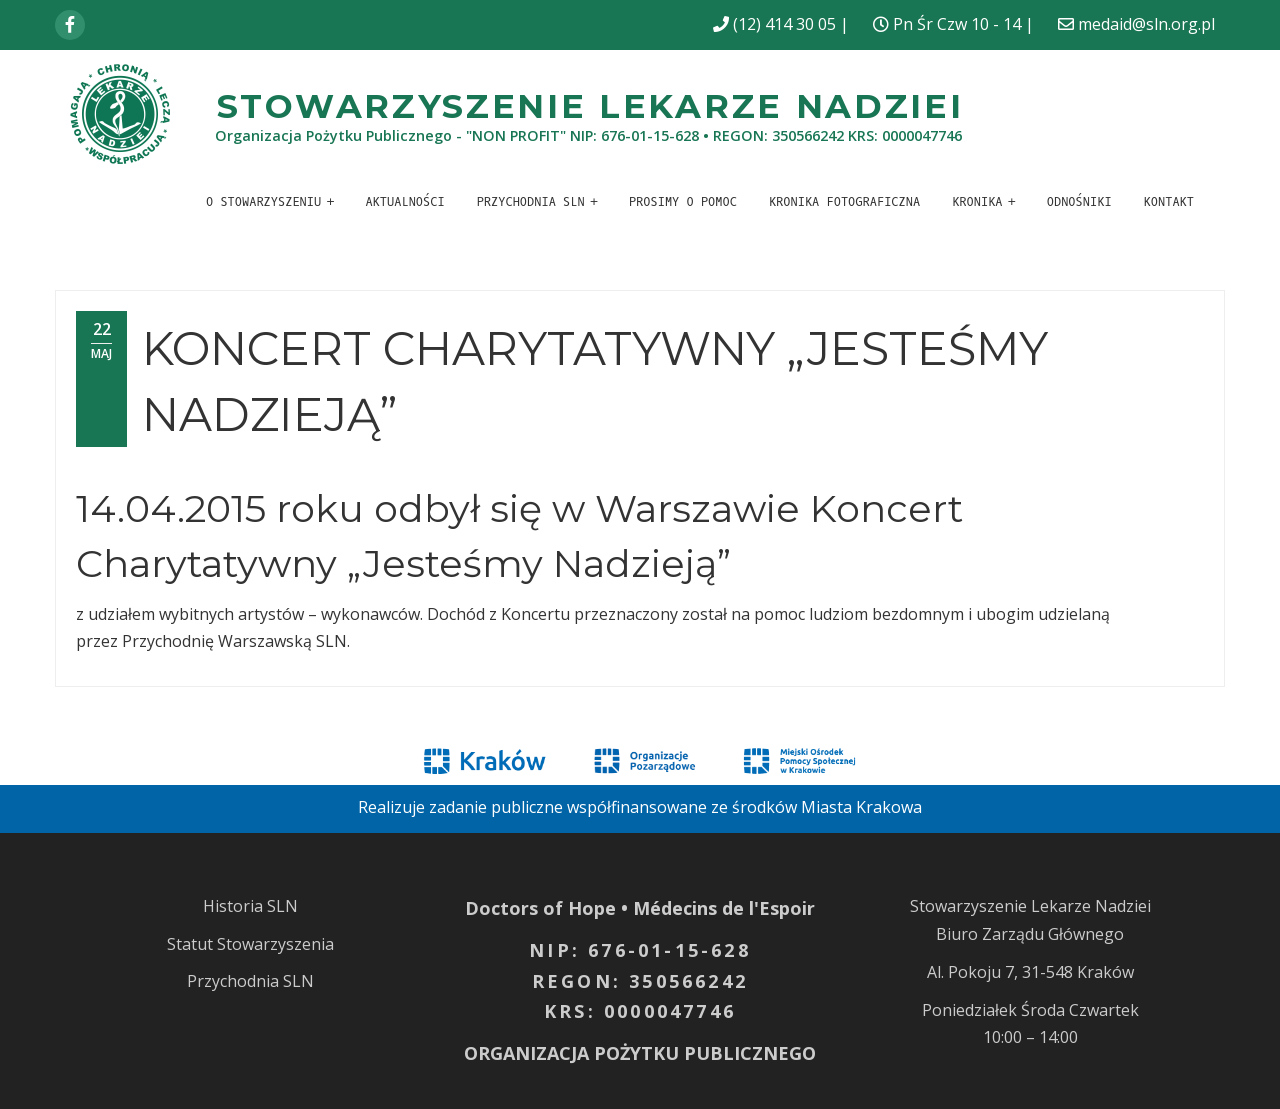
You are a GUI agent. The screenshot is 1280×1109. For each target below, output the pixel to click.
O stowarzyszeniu (263, 202)
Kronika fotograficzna (844, 202)
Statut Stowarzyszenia (250, 944)
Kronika (977, 202)
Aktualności (404, 202)
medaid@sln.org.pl (1146, 24)
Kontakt (1169, 202)
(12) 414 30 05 (784, 24)
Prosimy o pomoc (683, 202)
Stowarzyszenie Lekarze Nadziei (590, 105)
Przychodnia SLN (531, 202)
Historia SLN (250, 906)
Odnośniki (1079, 202)
